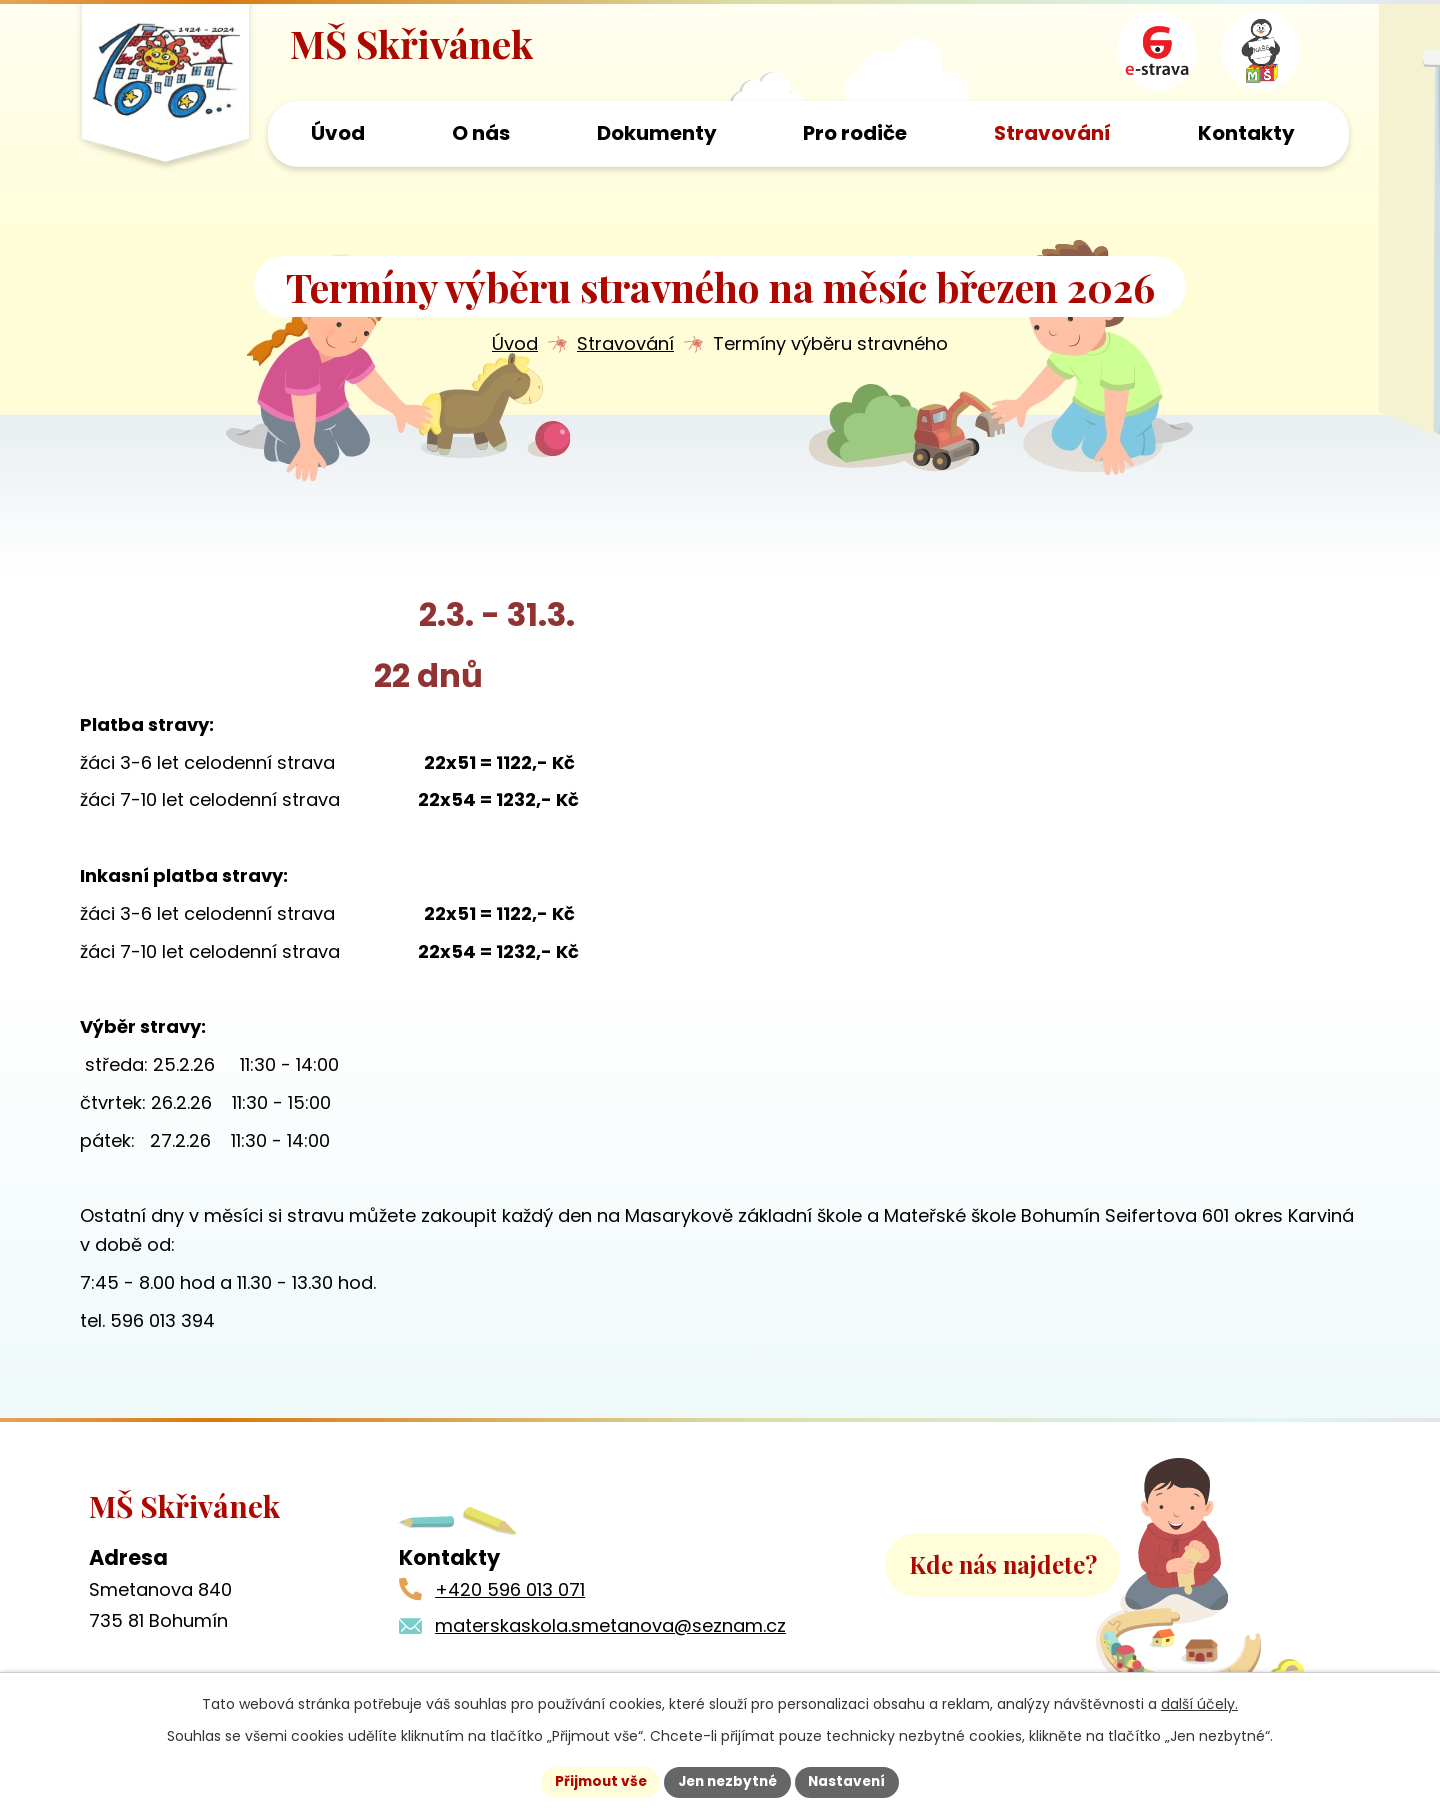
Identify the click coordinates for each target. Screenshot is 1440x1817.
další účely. (1199, 1703)
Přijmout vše (595, 1781)
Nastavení (852, 1781)
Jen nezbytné (727, 1781)
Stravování (625, 346)
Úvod (515, 346)
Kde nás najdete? (1003, 1578)
